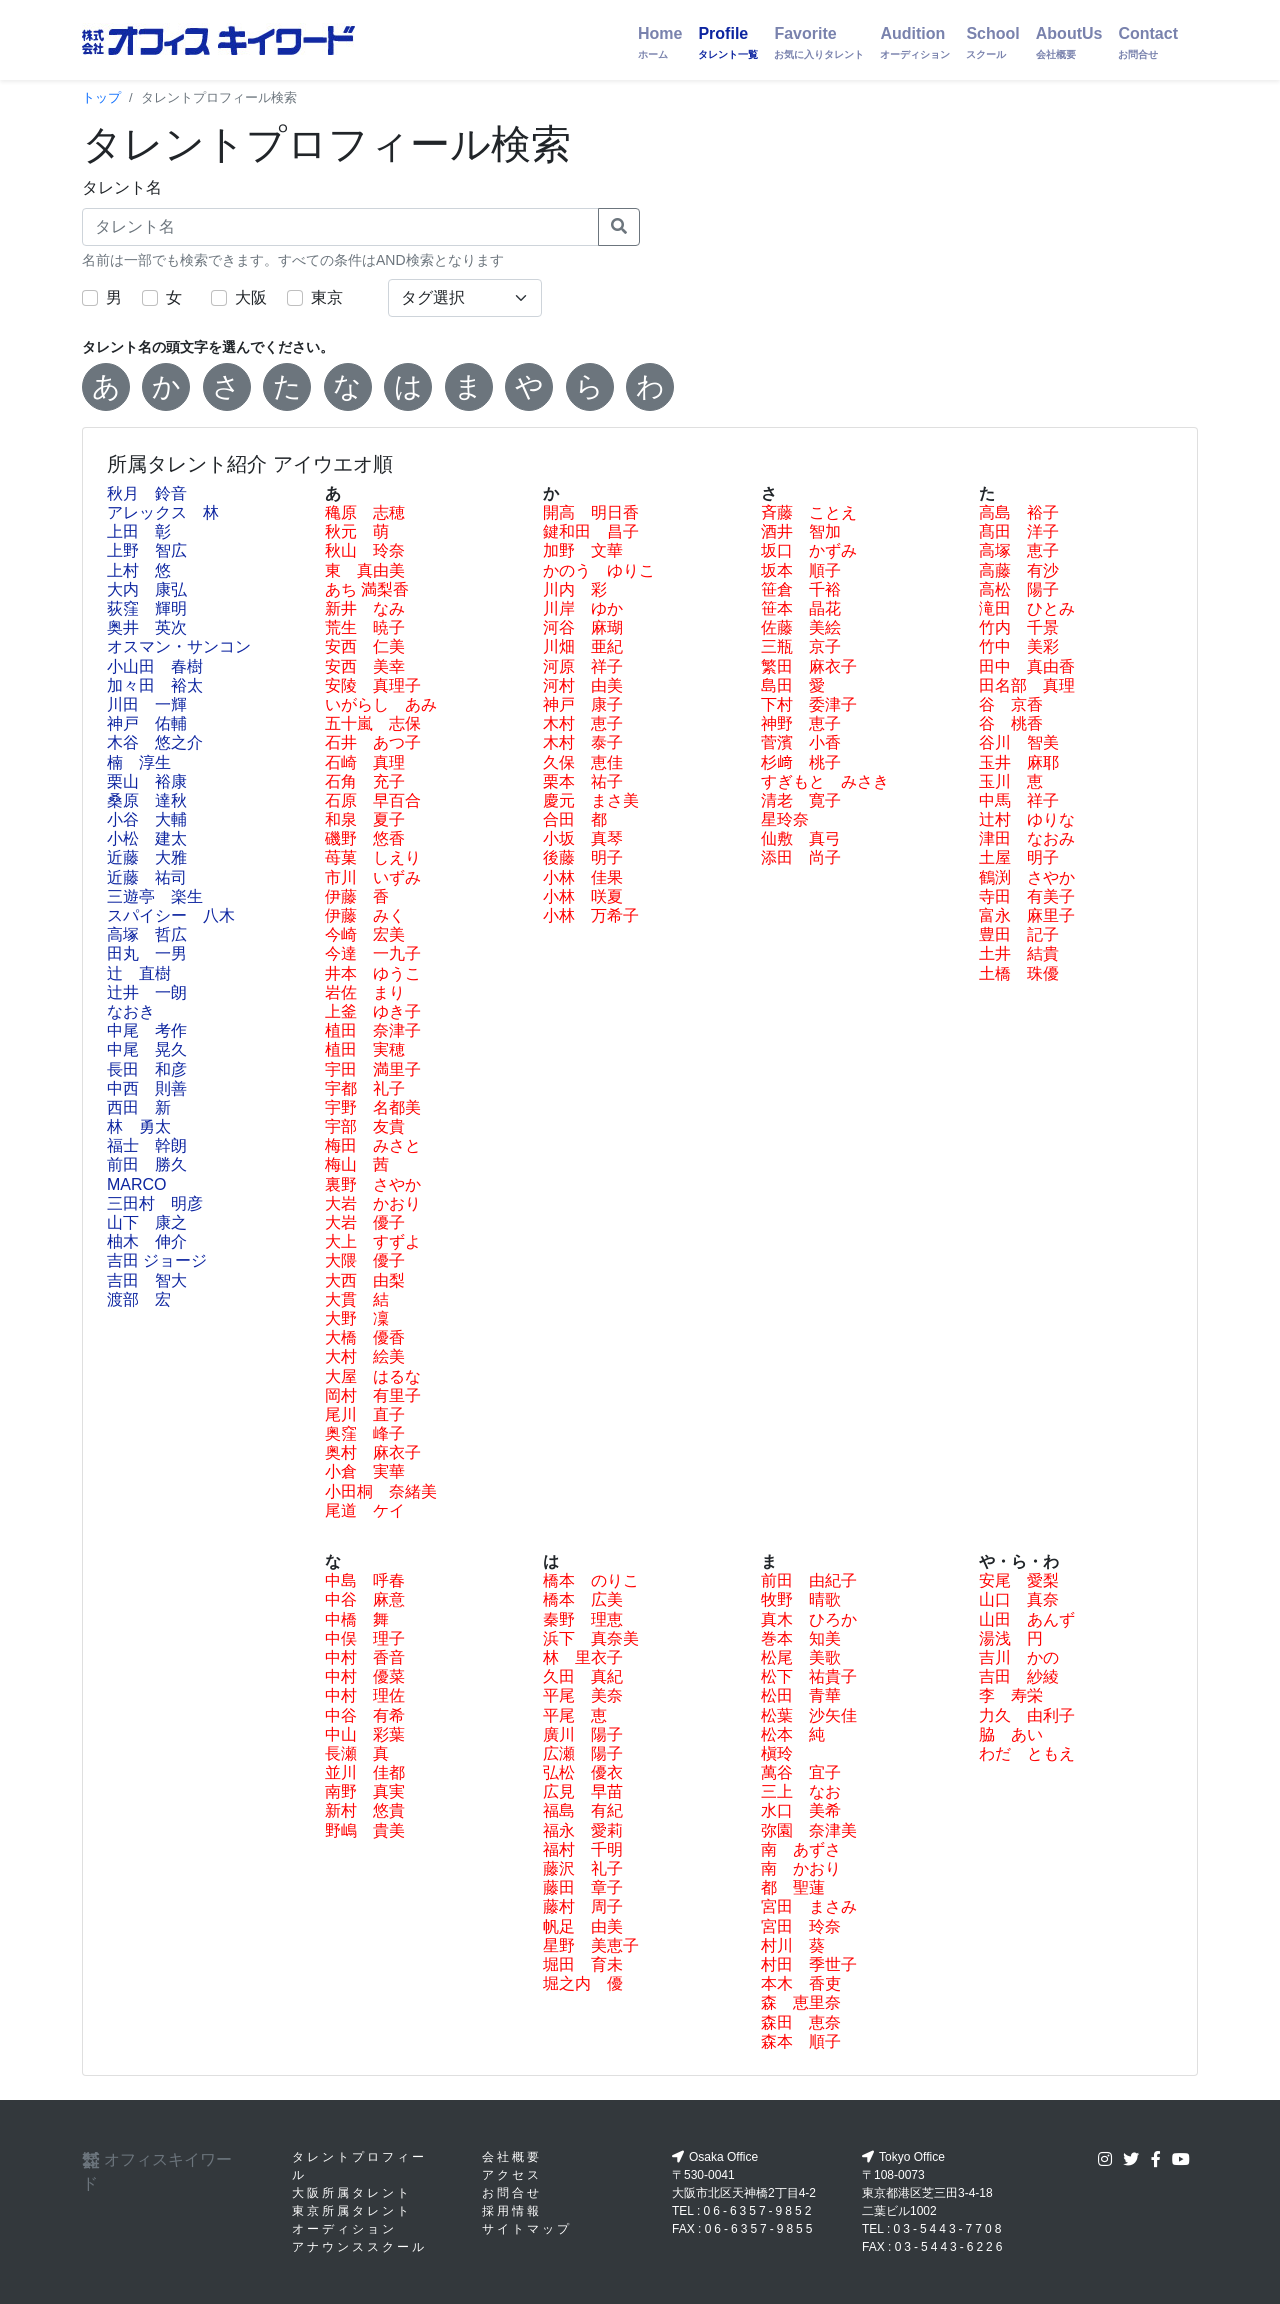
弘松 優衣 (583, 1772)
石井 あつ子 (373, 742)
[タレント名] (340, 227)
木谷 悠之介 (155, 742)
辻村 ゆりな (1027, 819)
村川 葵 (793, 1945)
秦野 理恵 (583, 1619)
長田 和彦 (147, 1069)
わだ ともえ (1027, 1753)
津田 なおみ (1027, 838)
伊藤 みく (365, 915)
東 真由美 (365, 570)
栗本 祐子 (583, 781)
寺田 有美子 (1027, 896)
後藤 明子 (583, 857)
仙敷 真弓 (801, 838)
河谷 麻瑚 (583, 627)
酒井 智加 (801, 531)
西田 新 (139, 1107)
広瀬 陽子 (583, 1753)
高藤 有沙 (1019, 570)
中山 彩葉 (365, 1734)
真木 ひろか (809, 1619)
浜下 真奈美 (591, 1638)
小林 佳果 (583, 877)
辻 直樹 (139, 973)
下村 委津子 (809, 704)
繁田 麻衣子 (809, 666)
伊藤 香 (357, 896)
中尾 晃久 (147, 1049)
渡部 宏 (139, 1299)
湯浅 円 (1011, 1638)
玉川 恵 (1011, 781)
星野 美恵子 (591, 1945)
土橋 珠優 (1019, 973)
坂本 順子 (801, 570)
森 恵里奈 (801, 2002)
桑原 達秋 (147, 800)
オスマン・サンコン (179, 646)
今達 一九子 (373, 953)
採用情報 (512, 2211)
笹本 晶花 (801, 608)
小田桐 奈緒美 (381, 1491)
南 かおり (801, 1868)
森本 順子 (801, 2041)
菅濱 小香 (801, 742)
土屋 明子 (1019, 857)
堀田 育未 (583, 1964)
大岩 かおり (373, 1203)
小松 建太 (147, 838)
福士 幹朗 (147, 1145)
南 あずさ (801, 1849)
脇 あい (1011, 1734)
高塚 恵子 (1019, 550)
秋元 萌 (357, 531)
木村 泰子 (583, 742)
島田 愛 (793, 685)
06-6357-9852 (759, 2211)
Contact (1148, 42)
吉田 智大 (147, 1280)
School (992, 42)
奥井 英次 (147, 627)
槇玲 (777, 1753)
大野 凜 (357, 1318)
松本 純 (793, 1734)
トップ (101, 97)
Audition (915, 42)
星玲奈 (785, 819)
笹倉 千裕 (801, 589)
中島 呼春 (365, 1580)
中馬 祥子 (1019, 800)
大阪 (251, 297)
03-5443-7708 (949, 2229)
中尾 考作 (147, 1030)
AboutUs (1069, 42)
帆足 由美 (583, 1926)
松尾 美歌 (801, 1657)
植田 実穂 (365, 1049)
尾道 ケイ (365, 1510)
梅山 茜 (357, 1164)
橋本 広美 (583, 1599)
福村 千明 (583, 1849)
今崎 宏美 (365, 934)
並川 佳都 (365, 1772)
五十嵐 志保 (373, 723)
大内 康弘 (147, 589)
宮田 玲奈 (801, 1926)
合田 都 (575, 819)
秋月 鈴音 (147, 493)
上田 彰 (139, 531)
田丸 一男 (147, 953)
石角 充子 (365, 781)
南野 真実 (365, 1791)
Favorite (819, 42)
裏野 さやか (373, 1184)
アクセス (512, 2175)
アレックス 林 (163, 512)
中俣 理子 (365, 1638)
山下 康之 (147, 1222)
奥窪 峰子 (365, 1433)
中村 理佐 (365, 1695)
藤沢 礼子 (583, 1868)
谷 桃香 (1011, 723)
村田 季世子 (809, 1964)
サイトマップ (527, 2229)
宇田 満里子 (373, 1069)
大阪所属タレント (352, 2193)
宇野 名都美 (373, 1107)
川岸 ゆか (583, 608)
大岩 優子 (365, 1222)
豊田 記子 (1019, 934)
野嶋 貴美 (365, 1830)
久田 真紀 (583, 1676)
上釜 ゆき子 (373, 1011)
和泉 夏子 (365, 819)
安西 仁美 (365, 646)
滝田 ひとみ (1027, 608)
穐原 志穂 (365, 512)
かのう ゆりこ (599, 570)
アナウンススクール (359, 2247)
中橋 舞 (357, 1619)
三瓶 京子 (801, 646)
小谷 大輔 (147, 819)
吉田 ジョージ (157, 1260)
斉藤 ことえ (809, 512)
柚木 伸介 (147, 1241)
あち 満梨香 (367, 589)
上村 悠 (139, 570)
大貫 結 (357, 1299)
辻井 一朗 (147, 992)
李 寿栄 (1011, 1695)
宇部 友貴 (365, 1126)
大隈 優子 (365, 1260)
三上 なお (801, 1791)
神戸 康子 (583, 704)
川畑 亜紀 (583, 646)
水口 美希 (801, 1810)
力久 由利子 (1027, 1715)
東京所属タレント (352, 2211)
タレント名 (122, 187)
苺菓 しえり (373, 857)
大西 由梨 (365, 1280)
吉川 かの (1019, 1657)
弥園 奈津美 (809, 1830)
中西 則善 (147, 1088)
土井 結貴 (1019, 953)
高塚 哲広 (147, 934)
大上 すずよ (373, 1241)
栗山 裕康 (147, 781)
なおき (131, 1011)
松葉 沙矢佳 (809, 1715)
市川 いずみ (373, 877)
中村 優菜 (365, 1676)
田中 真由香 (1027, 666)
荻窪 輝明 (147, 608)
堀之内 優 (583, 1983)
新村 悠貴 (365, 1810)
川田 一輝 (147, 704)
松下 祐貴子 (809, 1676)
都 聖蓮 (793, 1887)
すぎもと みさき (825, 781)
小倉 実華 (365, 1471)
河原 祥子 (583, 666)
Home (660, 42)
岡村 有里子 (373, 1395)
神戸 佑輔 (147, 723)
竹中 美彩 (1019, 646)
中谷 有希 (365, 1715)
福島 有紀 (583, 1810)
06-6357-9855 (760, 2229)
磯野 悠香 (365, 838)
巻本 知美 (801, 1638)
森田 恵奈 (801, 2022)
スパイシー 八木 (171, 915)
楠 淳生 (139, 762)
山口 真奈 (1019, 1599)
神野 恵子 (801, 723)
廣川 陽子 (583, 1734)
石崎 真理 (365, 762)
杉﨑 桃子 (801, 762)
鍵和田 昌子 (591, 531)
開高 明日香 (591, 512)
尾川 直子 (365, 1414)
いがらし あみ (381, 704)
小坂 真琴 (583, 838)
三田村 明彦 (155, 1203)
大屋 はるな (373, 1376)
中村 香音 (365, 1657)
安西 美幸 (365, 666)
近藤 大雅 (147, 857)
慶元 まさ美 (591, 800)
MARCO (137, 1184)
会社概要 (512, 2157)
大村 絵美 (365, 1356)
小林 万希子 (591, 915)
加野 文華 (583, 550)
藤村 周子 (583, 1906)
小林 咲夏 (583, 896)
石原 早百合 (373, 800)
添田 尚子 (801, 857)
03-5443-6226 (950, 2247)
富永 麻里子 (1027, 915)
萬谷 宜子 (801, 1772)
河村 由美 (583, 685)
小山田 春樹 (155, 666)
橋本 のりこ (591, 1580)
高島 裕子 (1019, 512)
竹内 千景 (1019, 627)
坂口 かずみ (809, 550)
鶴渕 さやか (1027, 877)
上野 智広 (147, 550)
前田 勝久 (147, 1164)
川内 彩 (575, 589)
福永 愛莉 (583, 1830)
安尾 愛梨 (1019, 1580)
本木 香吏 (801, 1983)
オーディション (344, 2229)
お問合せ (512, 2193)
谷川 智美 (1019, 742)
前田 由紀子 (809, 1580)
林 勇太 (139, 1126)
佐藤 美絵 (801, 627)
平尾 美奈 (583, 1695)
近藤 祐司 (147, 877)
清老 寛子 (801, 800)
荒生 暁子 (365, 627)
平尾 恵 (575, 1715)
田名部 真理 (1027, 685)
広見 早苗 (583, 1791)
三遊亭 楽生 (155, 896)
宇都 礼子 (365, 1088)
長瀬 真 (357, 1753)
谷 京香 (1011, 704)
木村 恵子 (583, 723)
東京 (327, 297)
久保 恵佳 (583, 762)
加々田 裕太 (155, 685)
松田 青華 (801, 1695)
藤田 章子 (583, 1887)
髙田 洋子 (1019, 531)
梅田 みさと (373, 1145)
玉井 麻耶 (1019, 762)
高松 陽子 (1019, 589)
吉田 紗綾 (1019, 1676)
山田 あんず (1027, 1619)
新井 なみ (365, 608)
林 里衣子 (583, 1657)
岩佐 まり (365, 992)
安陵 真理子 (373, 685)
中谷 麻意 (365, 1599)
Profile (728, 42)
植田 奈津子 (373, 1030)
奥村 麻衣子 (373, 1452)
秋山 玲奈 (365, 550)
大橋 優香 (365, 1337)
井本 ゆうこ (373, 973)
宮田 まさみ (809, 1906)
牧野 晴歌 (801, 1599)
